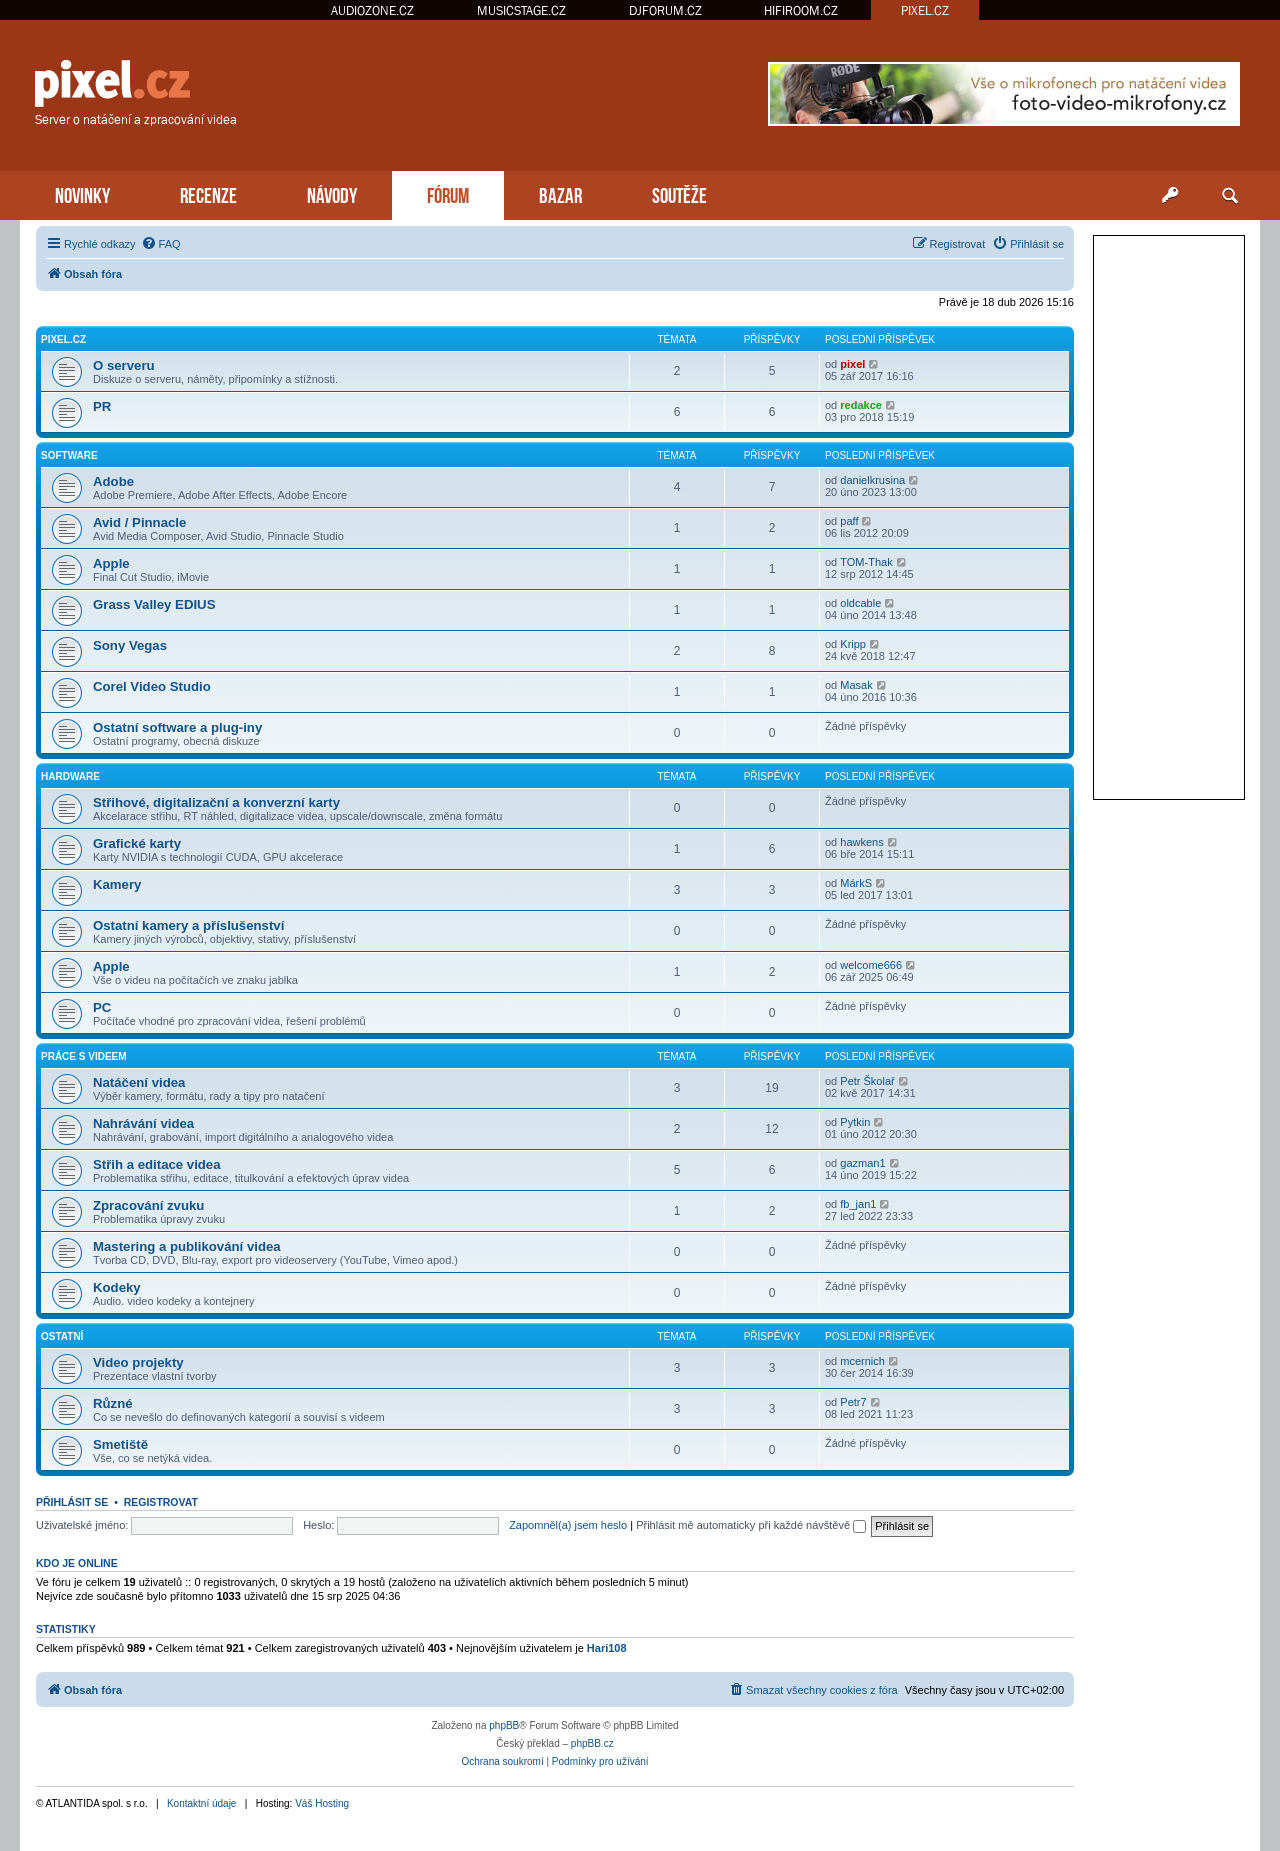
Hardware (70, 776)
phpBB (504, 1725)
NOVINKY (82, 193)
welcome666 (871, 965)
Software (69, 455)
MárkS (856, 883)
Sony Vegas (130, 645)
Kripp (853, 644)
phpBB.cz (592, 1743)
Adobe (113, 481)
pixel (852, 364)
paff (849, 521)
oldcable (860, 603)
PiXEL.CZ (63, 339)
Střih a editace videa (157, 1164)
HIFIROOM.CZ (801, 10)
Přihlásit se (72, 1502)
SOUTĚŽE (679, 193)
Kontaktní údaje (202, 1803)
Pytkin (855, 1122)
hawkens (861, 842)
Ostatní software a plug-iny (177, 727)
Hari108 (607, 1648)
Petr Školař (867, 1081)
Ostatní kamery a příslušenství (188, 925)
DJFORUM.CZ (665, 10)
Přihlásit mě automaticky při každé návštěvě (751, 1525)
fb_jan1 (858, 1204)
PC (102, 1007)
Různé (113, 1403)
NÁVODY (332, 193)
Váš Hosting (322, 1803)
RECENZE (208, 193)
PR (102, 406)
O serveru (124, 365)
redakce (861, 405)
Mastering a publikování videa (187, 1246)
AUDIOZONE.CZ (372, 10)
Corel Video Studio (152, 686)
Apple (111, 563)
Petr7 (853, 1402)
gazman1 (862, 1163)
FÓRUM (448, 193)
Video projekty (138, 1362)
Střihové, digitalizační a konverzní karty (216, 802)
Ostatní (62, 1336)
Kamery (117, 884)
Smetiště (120, 1444)
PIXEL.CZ (925, 10)
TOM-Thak (866, 562)
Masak (856, 685)
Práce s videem (84, 1056)
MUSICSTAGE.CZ (521, 10)
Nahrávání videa (143, 1123)
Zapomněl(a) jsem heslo (568, 1525)
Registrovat (161, 1502)
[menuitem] (161, 244)
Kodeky (117, 1287)
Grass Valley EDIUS (154, 604)
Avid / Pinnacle (139, 522)
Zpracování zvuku (148, 1205)
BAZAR (560, 193)
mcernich (862, 1361)
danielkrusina (872, 480)
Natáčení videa (139, 1082)
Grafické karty (137, 843)
